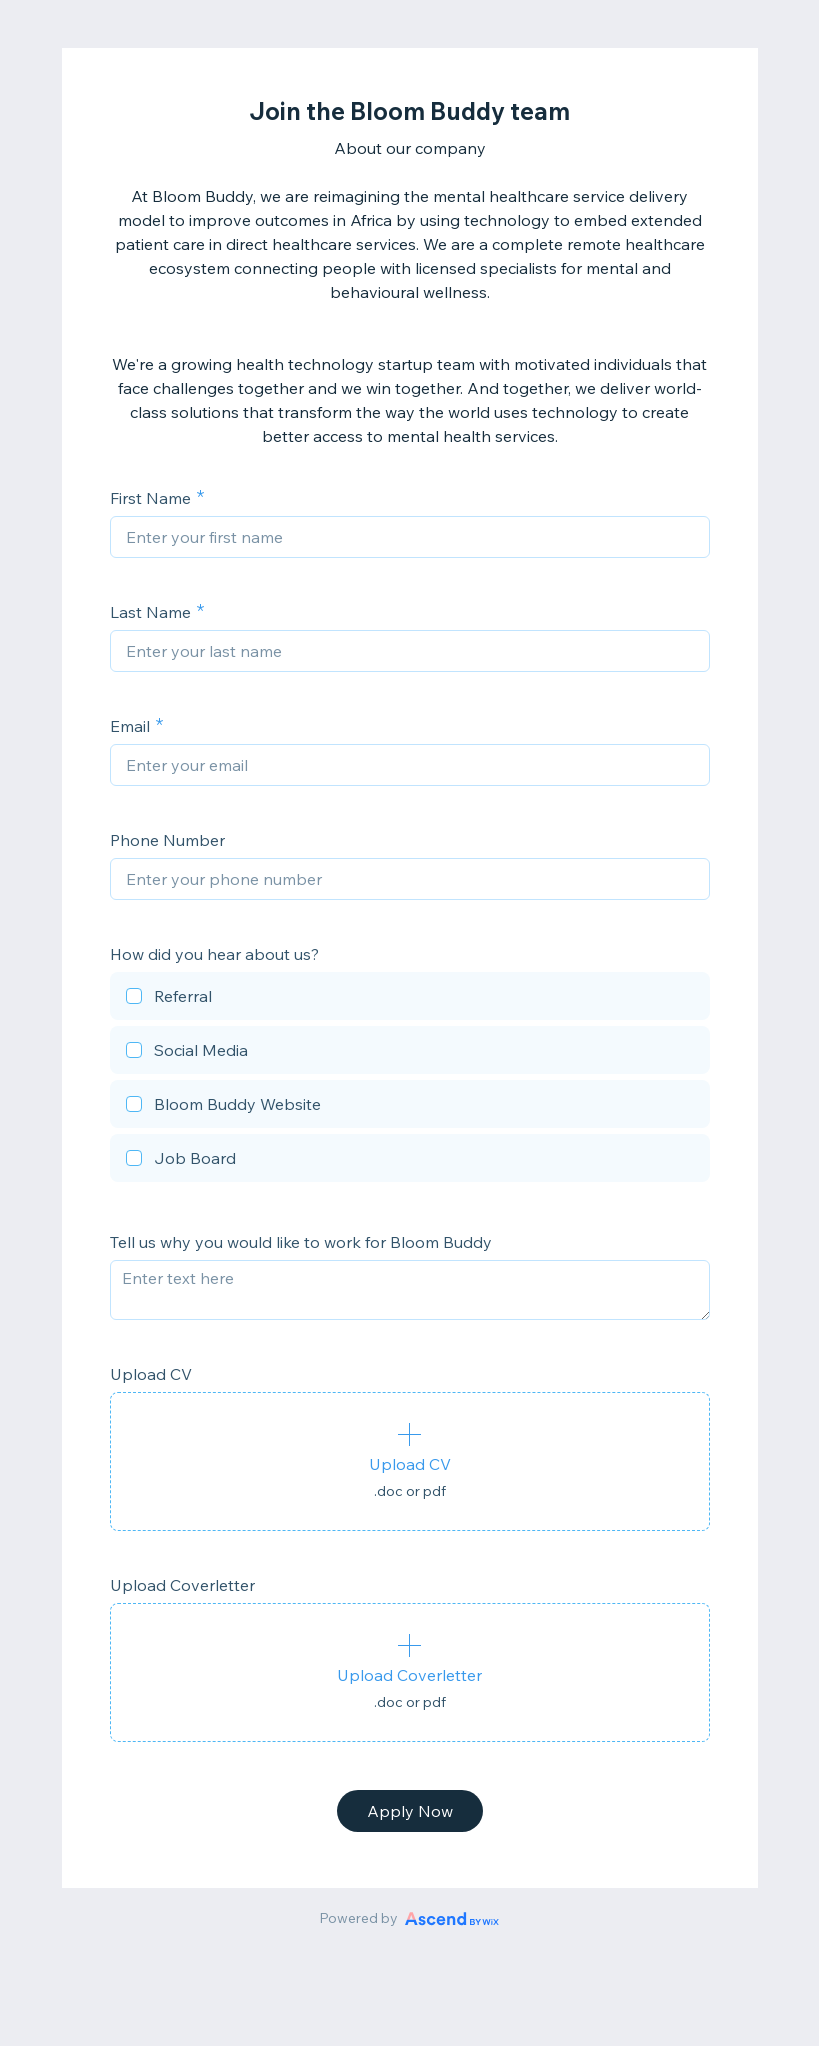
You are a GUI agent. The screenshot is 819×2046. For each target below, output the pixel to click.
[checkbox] (410, 999)
